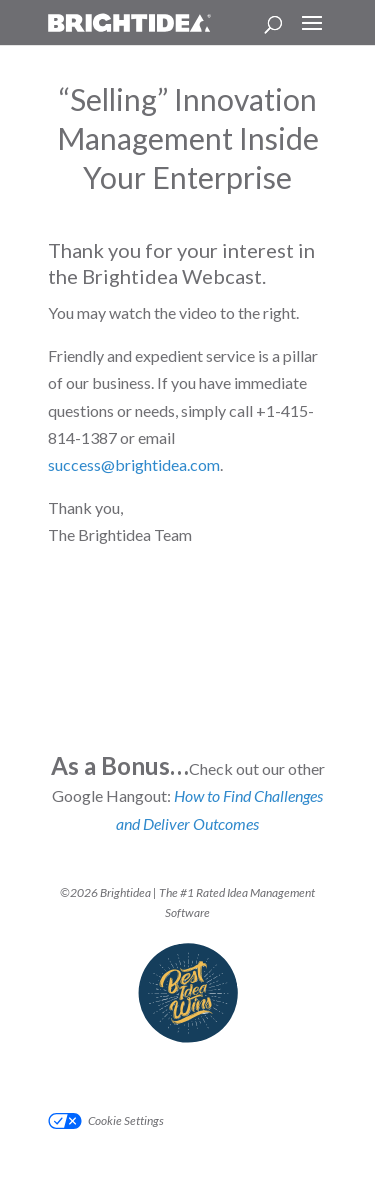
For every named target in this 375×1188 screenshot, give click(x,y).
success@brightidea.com (134, 464)
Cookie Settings (126, 1120)
